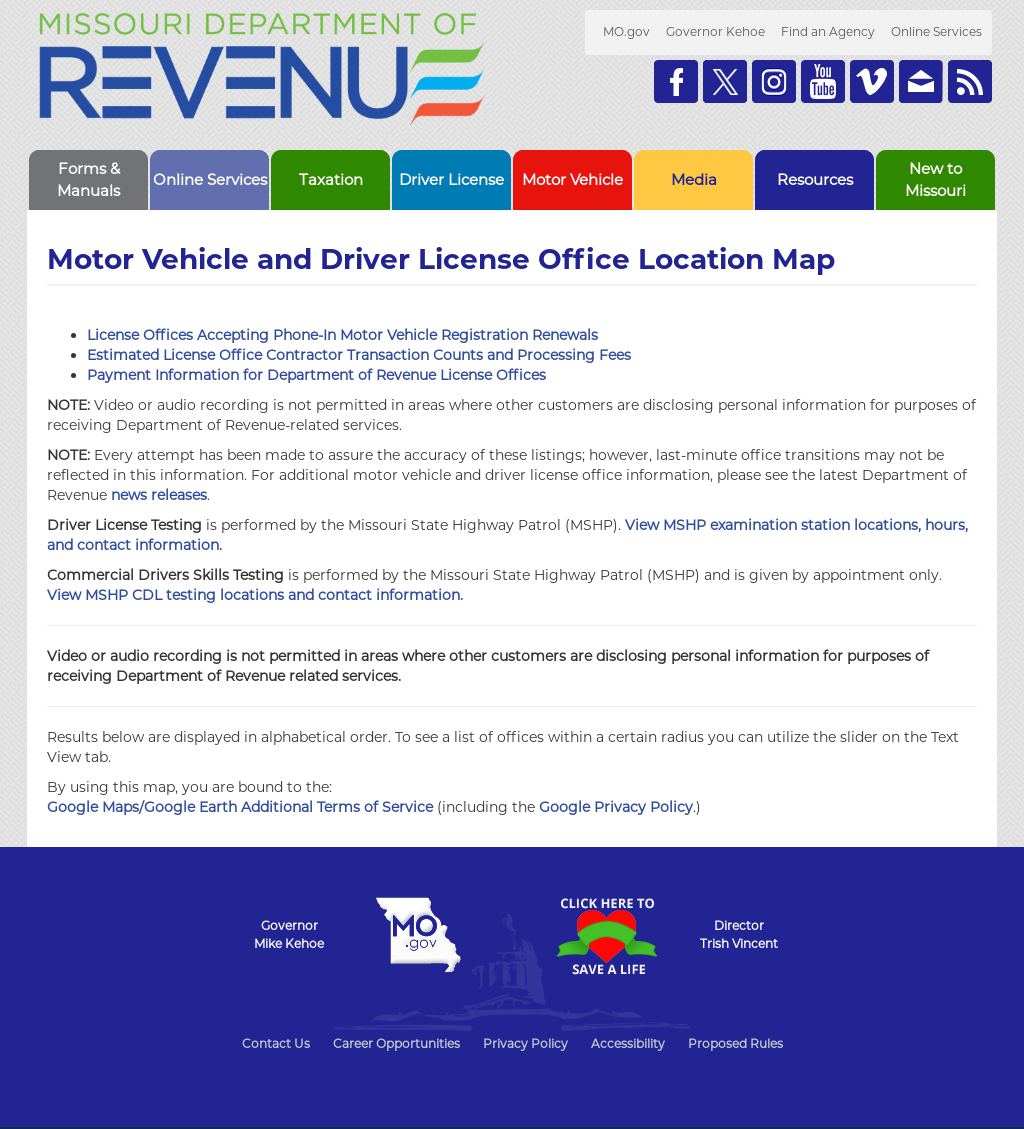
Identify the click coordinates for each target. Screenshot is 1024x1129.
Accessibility (628, 1043)
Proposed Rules (735, 1043)
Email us (921, 81)
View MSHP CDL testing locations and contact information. (255, 595)
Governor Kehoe (715, 31)
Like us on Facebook (676, 81)
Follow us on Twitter (725, 81)
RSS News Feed (970, 81)
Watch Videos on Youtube (823, 81)
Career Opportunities (396, 1043)
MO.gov (626, 31)
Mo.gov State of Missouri (418, 935)
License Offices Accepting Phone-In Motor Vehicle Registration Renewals (342, 335)
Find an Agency (828, 31)
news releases (159, 495)
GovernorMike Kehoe (289, 934)
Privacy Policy (525, 1043)
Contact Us (276, 1043)
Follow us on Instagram (774, 81)
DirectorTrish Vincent (739, 934)
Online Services (936, 31)
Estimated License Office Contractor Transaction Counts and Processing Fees (359, 355)
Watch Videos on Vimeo (872, 81)
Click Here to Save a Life (606, 936)
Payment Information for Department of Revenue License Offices (316, 375)
